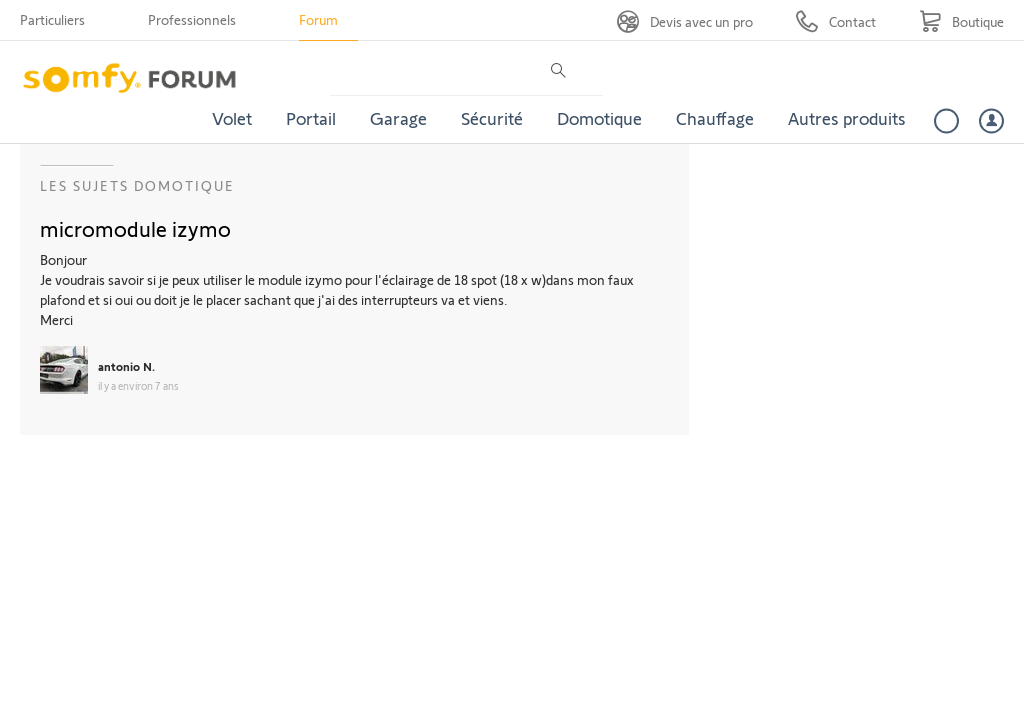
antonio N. (126, 366)
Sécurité (492, 118)
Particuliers (52, 19)
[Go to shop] (961, 21)
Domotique (599, 118)
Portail (311, 118)
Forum (318, 19)
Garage (398, 118)
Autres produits (847, 118)
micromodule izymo (135, 228)
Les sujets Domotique (137, 185)
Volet (232, 118)
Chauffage (715, 118)
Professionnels (192, 19)
